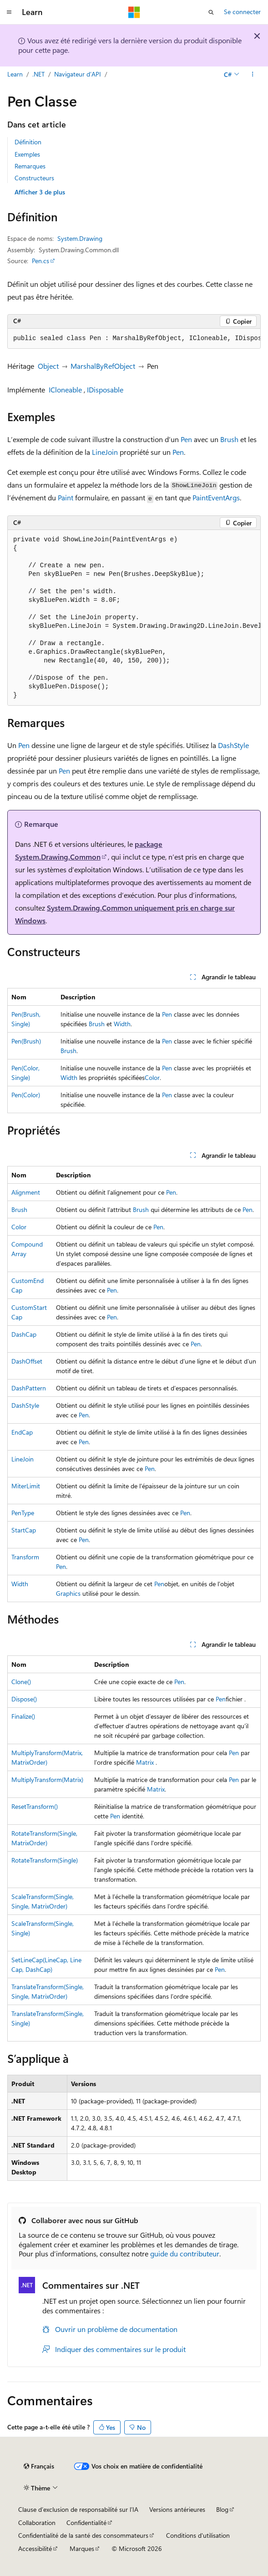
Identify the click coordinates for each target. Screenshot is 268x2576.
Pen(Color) (25, 1094)
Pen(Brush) (26, 1041)
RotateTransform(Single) (44, 1860)
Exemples (27, 154)
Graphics (68, 1593)
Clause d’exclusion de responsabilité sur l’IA (78, 2509)
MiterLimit (25, 1485)
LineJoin (105, 452)
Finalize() (23, 1716)
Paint (65, 497)
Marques (82, 2548)
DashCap (23, 1334)
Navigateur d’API (77, 74)
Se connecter (242, 11)
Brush (229, 439)
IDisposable (105, 389)
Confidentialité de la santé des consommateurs (83, 2535)
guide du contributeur (184, 2253)
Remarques (30, 166)
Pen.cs (40, 260)
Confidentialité (86, 2522)
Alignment (25, 1192)
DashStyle (233, 745)
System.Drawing (79, 238)
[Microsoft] (134, 12)
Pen (186, 439)
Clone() (21, 1681)
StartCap (23, 1530)
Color (152, 1077)
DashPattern (28, 1388)
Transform (25, 1557)
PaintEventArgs (216, 497)
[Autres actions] (253, 74)
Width (122, 1023)
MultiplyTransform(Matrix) (47, 1779)
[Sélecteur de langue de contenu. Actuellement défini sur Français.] (39, 2466)
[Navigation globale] (9, 12)
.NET (38, 74)
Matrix (145, 1762)
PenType (22, 1512)
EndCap (22, 1432)
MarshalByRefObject (103, 366)
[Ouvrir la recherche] (211, 12)
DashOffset (26, 1361)
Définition (28, 141)
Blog (222, 2509)
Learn (15, 74)
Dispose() (24, 1699)
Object (48, 366)
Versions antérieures (177, 2509)
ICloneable (65, 389)
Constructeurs (34, 177)
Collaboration (37, 2522)
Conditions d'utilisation (198, 2535)
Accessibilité (35, 2548)
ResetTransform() (34, 1806)
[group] (134, 339)
